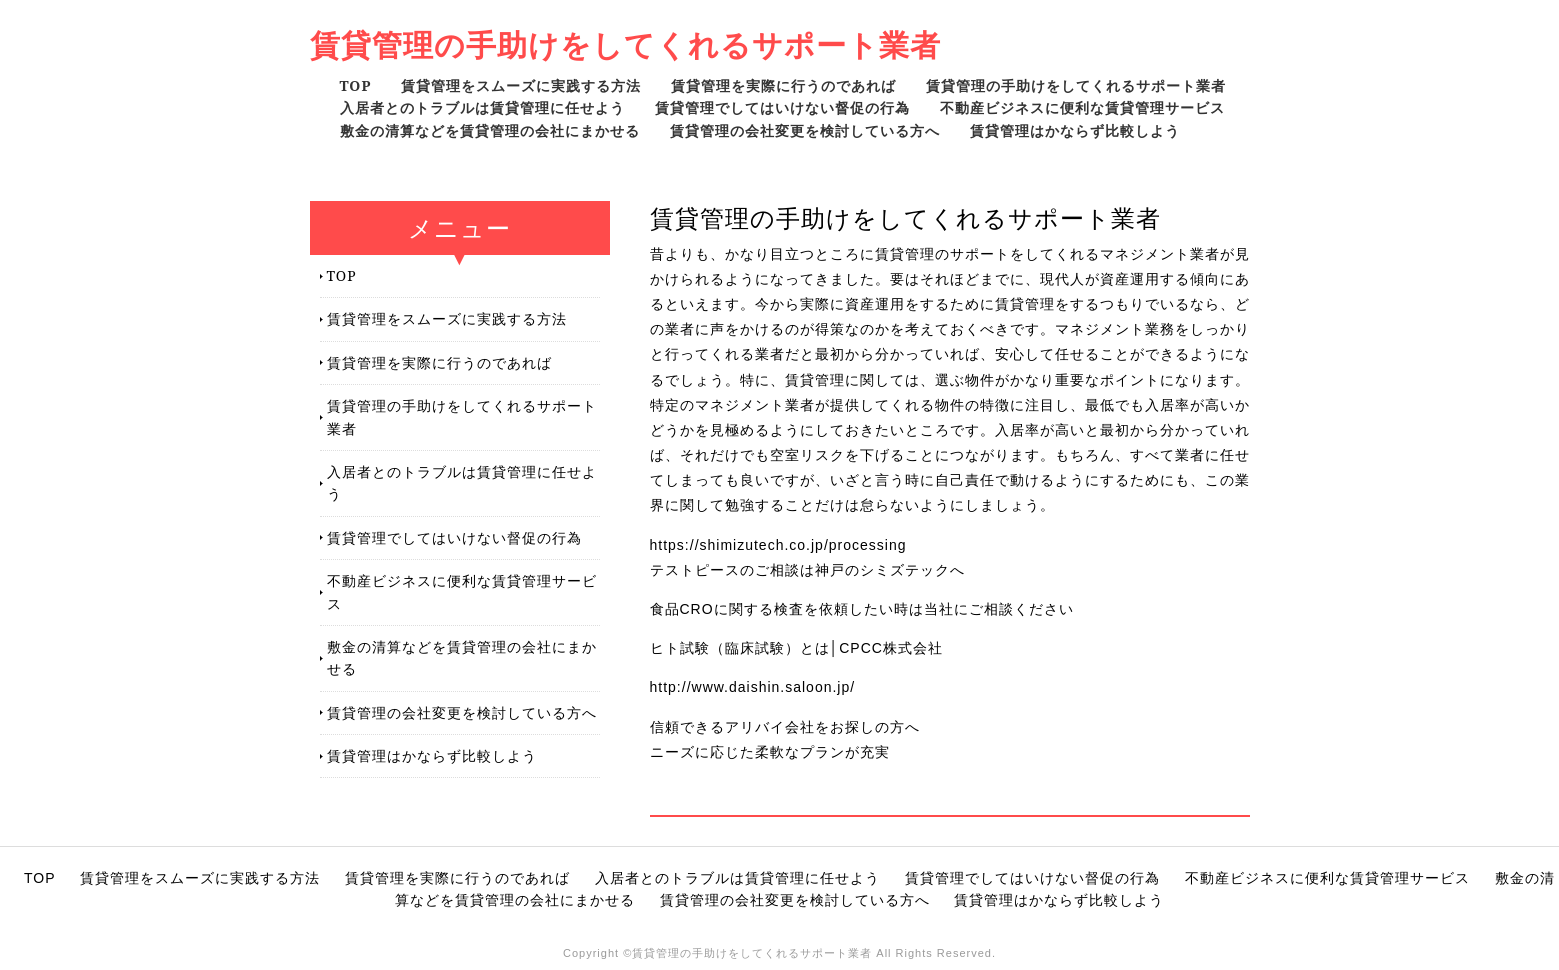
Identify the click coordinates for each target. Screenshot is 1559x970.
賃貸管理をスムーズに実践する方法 (521, 85)
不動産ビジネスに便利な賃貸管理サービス (1082, 107)
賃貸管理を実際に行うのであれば (783, 85)
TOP (356, 85)
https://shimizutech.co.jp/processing (778, 545)
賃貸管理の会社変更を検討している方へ (805, 130)
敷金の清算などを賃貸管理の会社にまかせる (490, 130)
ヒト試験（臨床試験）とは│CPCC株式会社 (796, 648)
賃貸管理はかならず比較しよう (1075, 130)
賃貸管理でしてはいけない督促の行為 (782, 107)
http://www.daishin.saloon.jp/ (753, 687)
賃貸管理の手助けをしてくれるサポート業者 (625, 44)
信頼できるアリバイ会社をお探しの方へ (785, 727)
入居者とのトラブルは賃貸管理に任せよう (482, 107)
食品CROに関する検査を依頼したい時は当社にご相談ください (862, 609)
